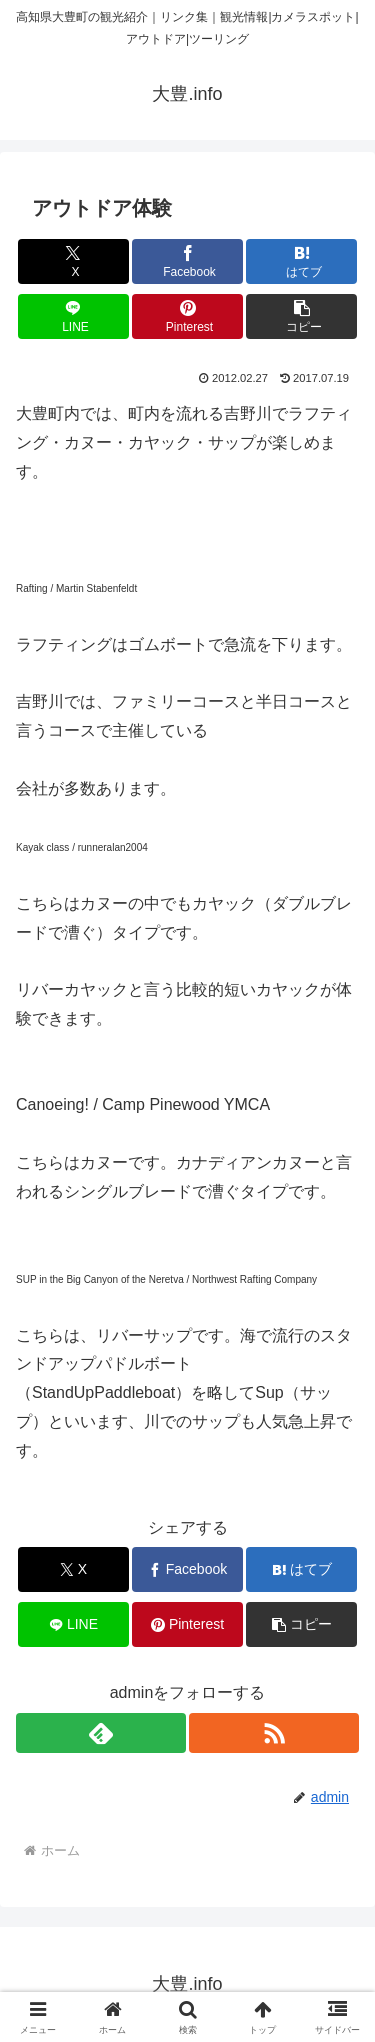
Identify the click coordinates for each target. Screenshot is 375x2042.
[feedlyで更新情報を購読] (101, 1733)
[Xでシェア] (73, 261)
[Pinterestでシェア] (187, 316)
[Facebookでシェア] (187, 261)
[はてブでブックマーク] (301, 261)
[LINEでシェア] (73, 316)
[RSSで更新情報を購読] (274, 1733)
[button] (301, 316)
